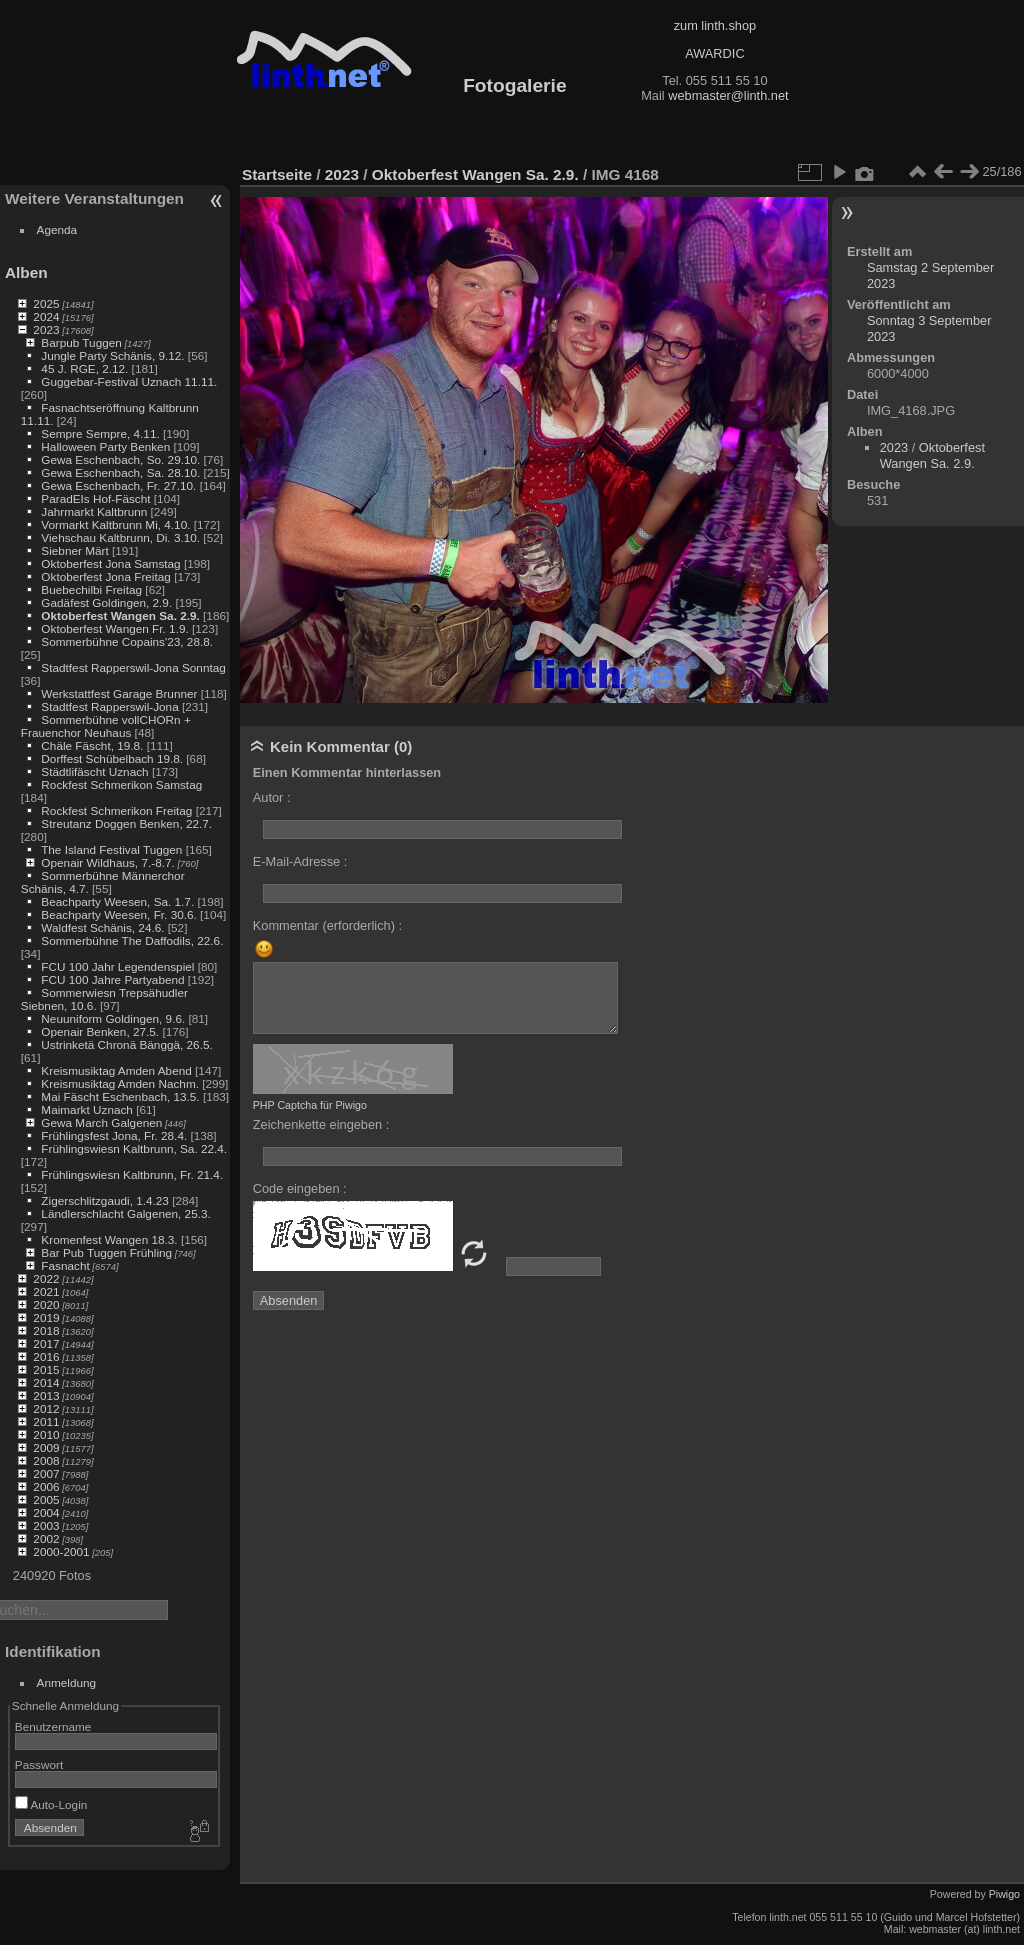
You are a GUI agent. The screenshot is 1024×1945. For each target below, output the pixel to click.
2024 (46, 316)
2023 (46, 329)
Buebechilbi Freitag (91, 589)
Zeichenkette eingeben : (321, 1124)
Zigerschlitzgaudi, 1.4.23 (105, 1200)
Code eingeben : (300, 1188)
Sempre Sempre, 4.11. (100, 433)
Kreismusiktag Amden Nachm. (120, 1083)
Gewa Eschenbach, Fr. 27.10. (118, 485)
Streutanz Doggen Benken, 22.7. (126, 823)
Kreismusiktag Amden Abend (116, 1070)
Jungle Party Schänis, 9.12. (112, 355)
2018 (46, 1330)
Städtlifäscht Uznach (94, 771)
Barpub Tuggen (81, 342)
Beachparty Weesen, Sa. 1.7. (117, 901)
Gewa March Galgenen (101, 1122)
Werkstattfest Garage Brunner (119, 693)
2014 (46, 1382)
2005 (46, 1499)
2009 (46, 1447)
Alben (26, 272)
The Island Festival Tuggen (111, 849)
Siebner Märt (74, 550)
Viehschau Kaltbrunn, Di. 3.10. (120, 537)
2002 (46, 1538)
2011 (46, 1421)
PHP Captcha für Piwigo (310, 1105)
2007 (46, 1473)
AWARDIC (714, 53)
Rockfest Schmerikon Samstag (121, 784)
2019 (46, 1317)
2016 (46, 1356)
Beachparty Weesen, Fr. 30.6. (118, 914)
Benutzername (53, 1726)
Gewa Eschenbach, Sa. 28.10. (120, 472)
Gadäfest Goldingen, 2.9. (106, 602)
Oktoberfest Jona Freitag (106, 576)
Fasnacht (65, 1265)
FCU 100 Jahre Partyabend (112, 979)
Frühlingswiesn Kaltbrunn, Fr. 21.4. (132, 1174)
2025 (46, 303)
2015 (46, 1369)
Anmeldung (67, 1682)
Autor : (272, 797)
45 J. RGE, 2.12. (84, 368)
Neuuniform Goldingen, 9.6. (113, 1018)
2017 (46, 1343)
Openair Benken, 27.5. (100, 1031)
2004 (46, 1512)
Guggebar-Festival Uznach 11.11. (129, 381)
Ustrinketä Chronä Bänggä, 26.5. (126, 1044)
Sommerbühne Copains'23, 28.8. (127, 641)
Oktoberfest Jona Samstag (110, 563)
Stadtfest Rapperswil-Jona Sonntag (133, 667)
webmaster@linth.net (728, 95)
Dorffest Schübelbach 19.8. (112, 758)
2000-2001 (61, 1551)
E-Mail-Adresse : (300, 861)
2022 (46, 1278)
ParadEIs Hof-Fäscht (95, 498)
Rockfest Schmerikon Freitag (116, 810)
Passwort (39, 1764)
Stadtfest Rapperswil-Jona (109, 706)
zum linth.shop (715, 25)
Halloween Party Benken (105, 446)
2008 (46, 1460)
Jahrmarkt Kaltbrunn (94, 511)
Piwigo (1004, 1894)
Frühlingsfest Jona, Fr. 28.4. (114, 1135)
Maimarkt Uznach (87, 1109)
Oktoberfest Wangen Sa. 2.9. (120, 615)
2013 (46, 1395)
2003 (46, 1525)
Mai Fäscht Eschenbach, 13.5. (120, 1096)
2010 (46, 1434)
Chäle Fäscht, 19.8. (92, 745)
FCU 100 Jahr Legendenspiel (117, 966)
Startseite (277, 174)
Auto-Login (51, 1804)
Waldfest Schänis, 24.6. (102, 927)
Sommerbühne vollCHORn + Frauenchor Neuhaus (106, 726)
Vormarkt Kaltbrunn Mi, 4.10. (115, 524)
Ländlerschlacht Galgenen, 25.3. (125, 1213)
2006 (46, 1486)
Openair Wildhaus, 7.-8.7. (107, 862)
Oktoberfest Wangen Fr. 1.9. (114, 628)
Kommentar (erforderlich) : (327, 925)
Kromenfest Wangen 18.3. (109, 1239)
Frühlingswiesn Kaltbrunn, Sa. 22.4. (134, 1148)
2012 (46, 1408)
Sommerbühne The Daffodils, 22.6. (132, 940)
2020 (46, 1304)
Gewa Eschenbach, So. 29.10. (120, 459)
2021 (46, 1291)
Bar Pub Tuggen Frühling (106, 1252)
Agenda (57, 229)
